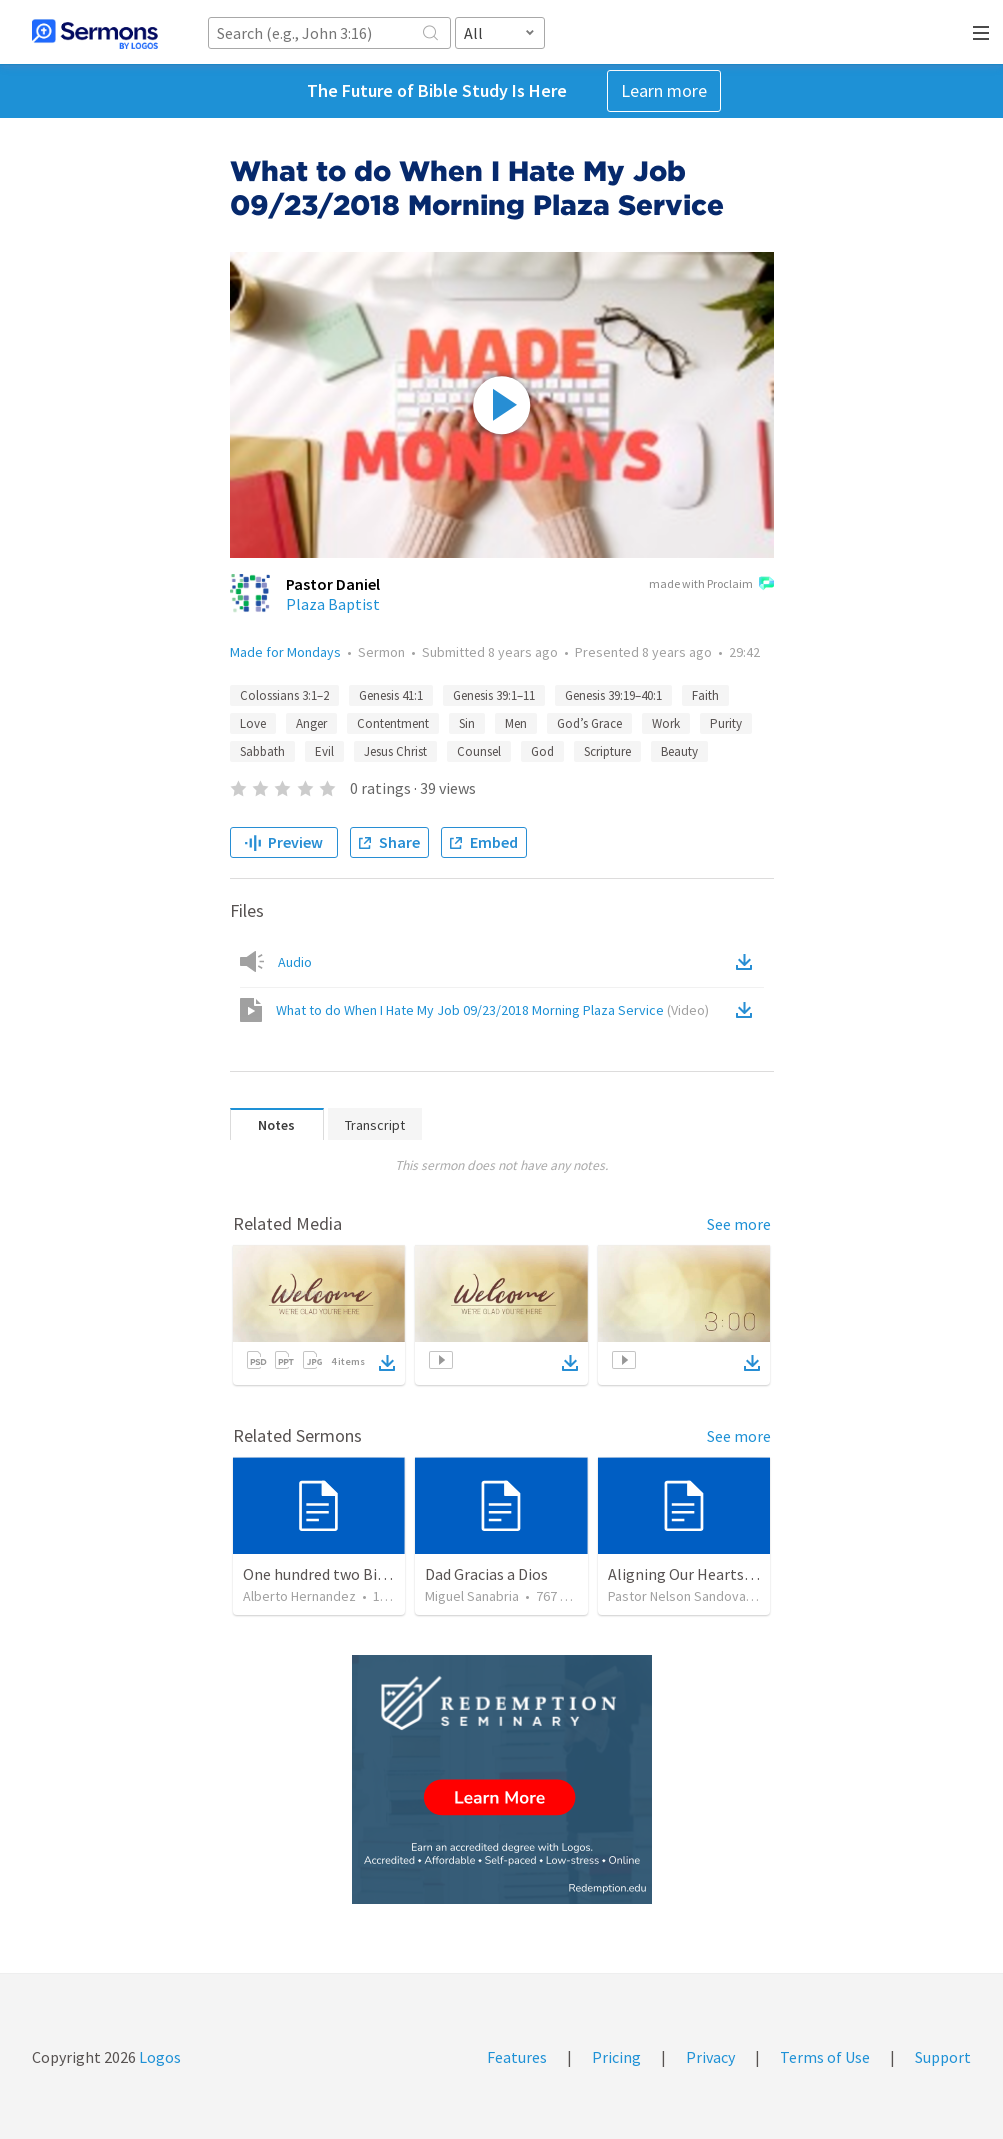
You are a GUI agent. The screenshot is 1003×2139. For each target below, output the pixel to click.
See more (739, 1224)
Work (666, 723)
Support (943, 2057)
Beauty (679, 751)
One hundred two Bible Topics (345, 1574)
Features (517, 2057)
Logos (158, 2057)
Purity (726, 723)
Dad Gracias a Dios (486, 1574)
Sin (467, 723)
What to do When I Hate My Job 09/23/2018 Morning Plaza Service (492, 1010)
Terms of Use (825, 2057)
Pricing (616, 2057)
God (542, 751)
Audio (295, 962)
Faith (705, 695)
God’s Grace (589, 723)
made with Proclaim (711, 585)
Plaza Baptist (333, 604)
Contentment (393, 723)
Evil (324, 751)
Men (516, 723)
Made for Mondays (285, 652)
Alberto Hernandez (299, 1596)
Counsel (479, 751)
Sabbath (262, 751)
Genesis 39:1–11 (494, 695)
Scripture (607, 751)
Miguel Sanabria (472, 1596)
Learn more (664, 90)
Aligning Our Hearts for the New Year (733, 1574)
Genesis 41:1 (391, 695)
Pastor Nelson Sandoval (678, 1596)
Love (253, 723)
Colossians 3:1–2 (284, 695)
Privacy (710, 2057)
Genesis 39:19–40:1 (613, 695)
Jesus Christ (395, 751)
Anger (311, 723)
